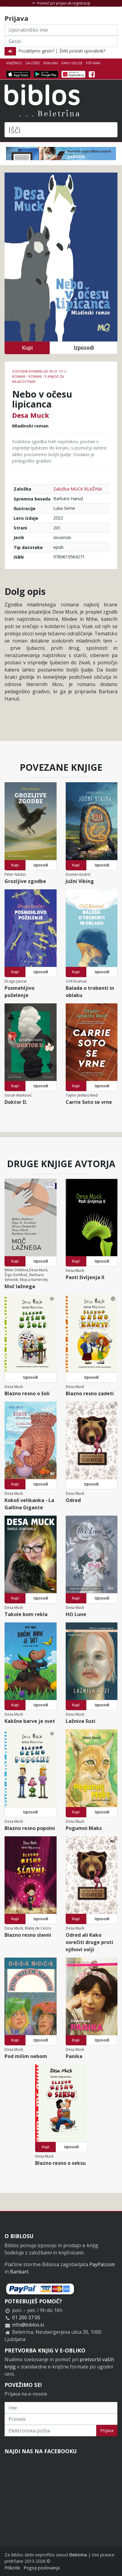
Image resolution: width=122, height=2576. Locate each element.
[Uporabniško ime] (61, 30)
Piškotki (12, 2568)
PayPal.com (102, 2264)
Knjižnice (14, 63)
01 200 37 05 (26, 2317)
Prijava (107, 2430)
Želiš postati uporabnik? (82, 51)
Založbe (32, 63)
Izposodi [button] (84, 347)
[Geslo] (61, 41)
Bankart (19, 2271)
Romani (18, 376)
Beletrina (78, 2555)
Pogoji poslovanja (42, 2568)
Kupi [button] (27, 347)
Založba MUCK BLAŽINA (77, 489)
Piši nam (93, 63)
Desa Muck (30, 415)
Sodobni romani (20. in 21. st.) (38, 371)
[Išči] (61, 129)
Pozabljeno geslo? (36, 51)
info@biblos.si (28, 2324)
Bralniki (50, 63)
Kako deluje (72, 63)
